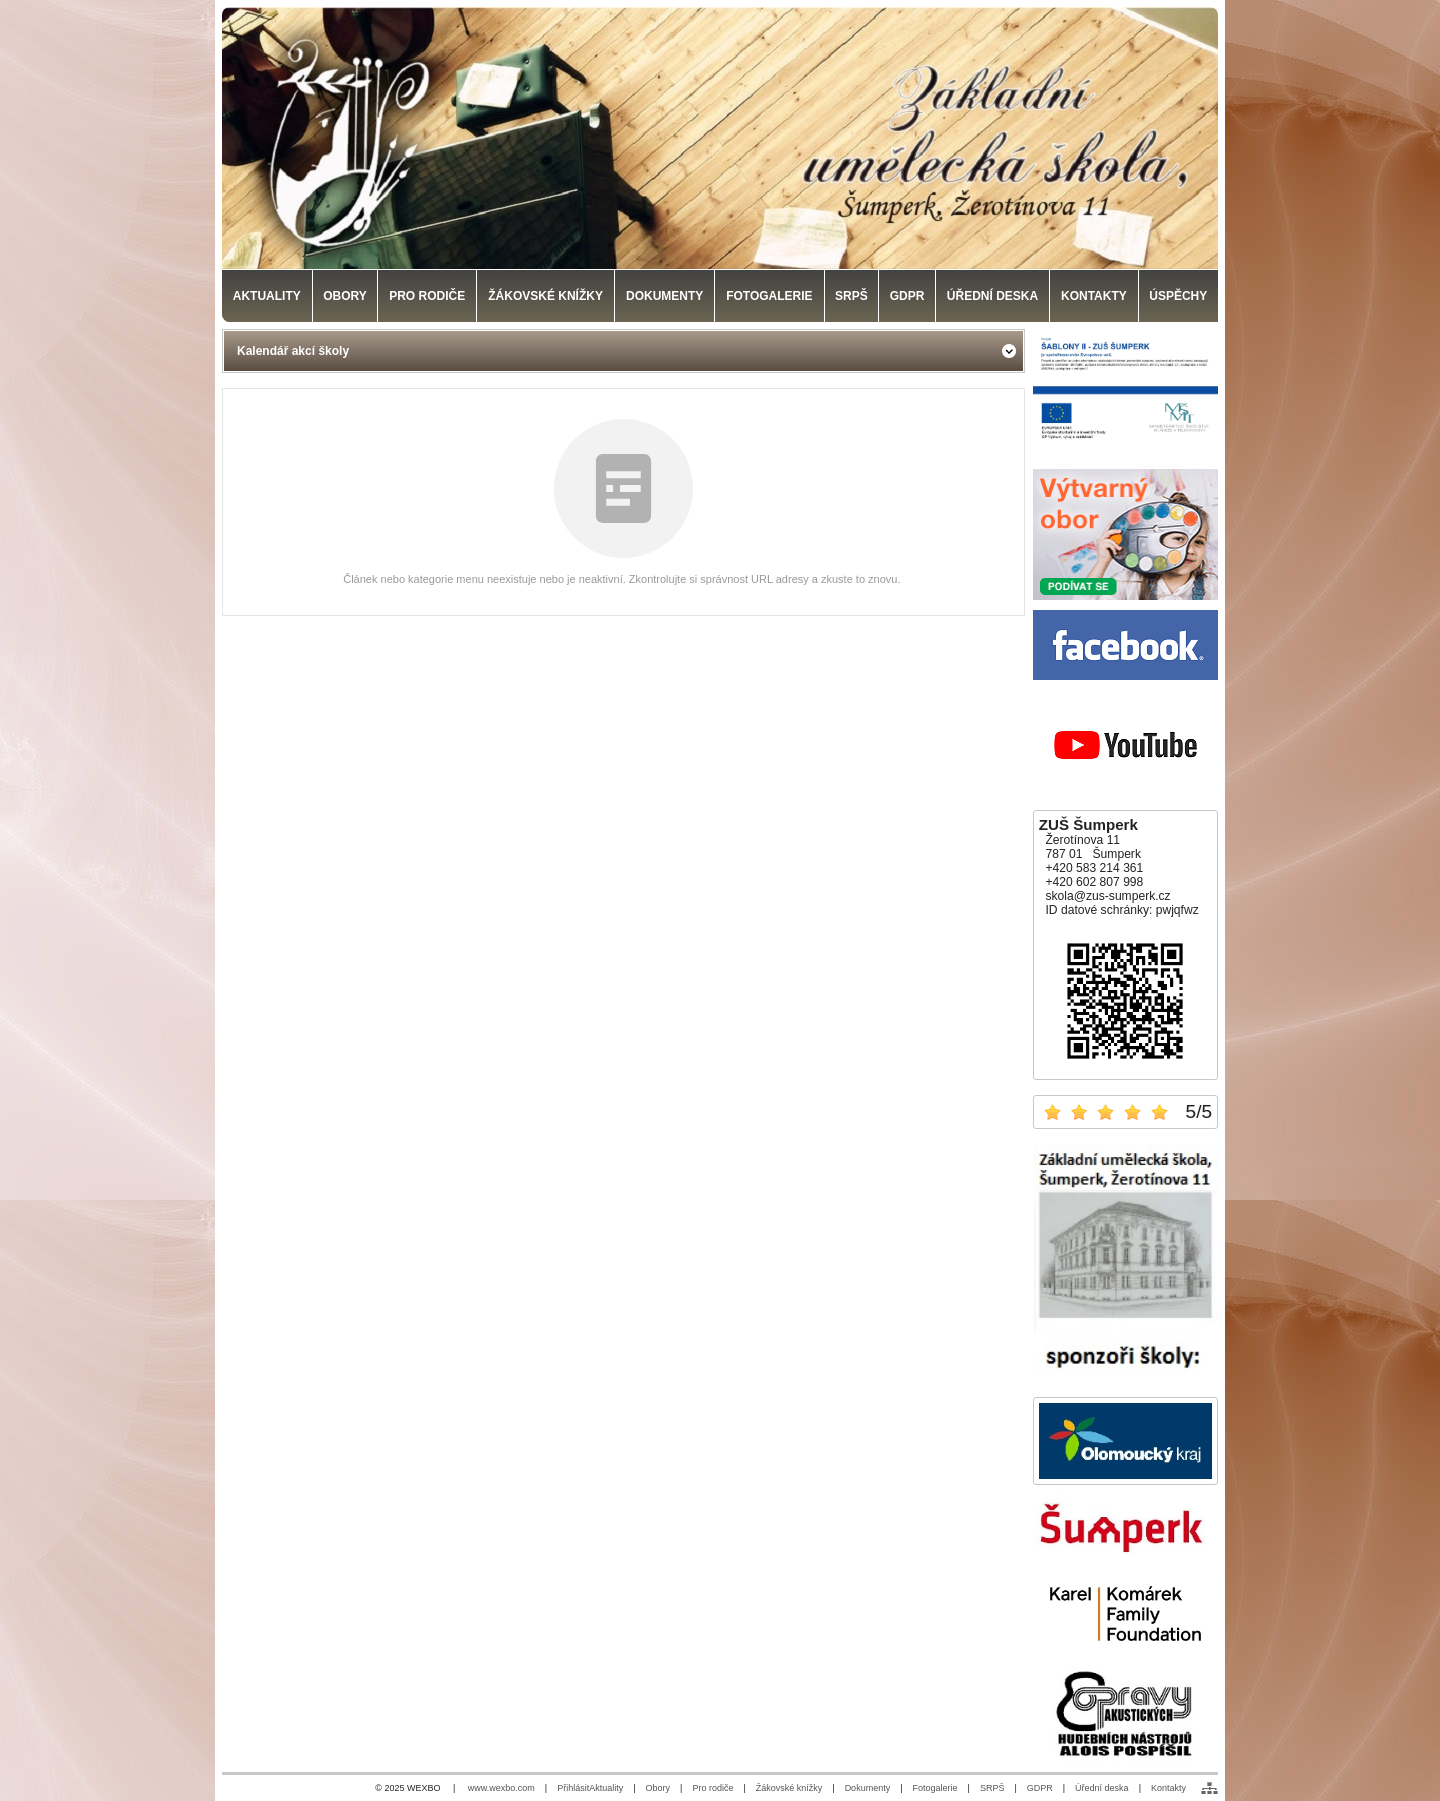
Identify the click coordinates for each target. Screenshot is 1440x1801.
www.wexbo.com (501, 1788)
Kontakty (1168, 1788)
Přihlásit (573, 1788)
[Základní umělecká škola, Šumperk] (720, 138)
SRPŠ (992, 1788)
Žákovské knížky (789, 1788)
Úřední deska (1102, 1788)
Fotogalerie (935, 1788)
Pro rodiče (712, 1788)
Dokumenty (868, 1788)
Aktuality (606, 1788)
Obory (658, 1788)
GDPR (1040, 1788)
